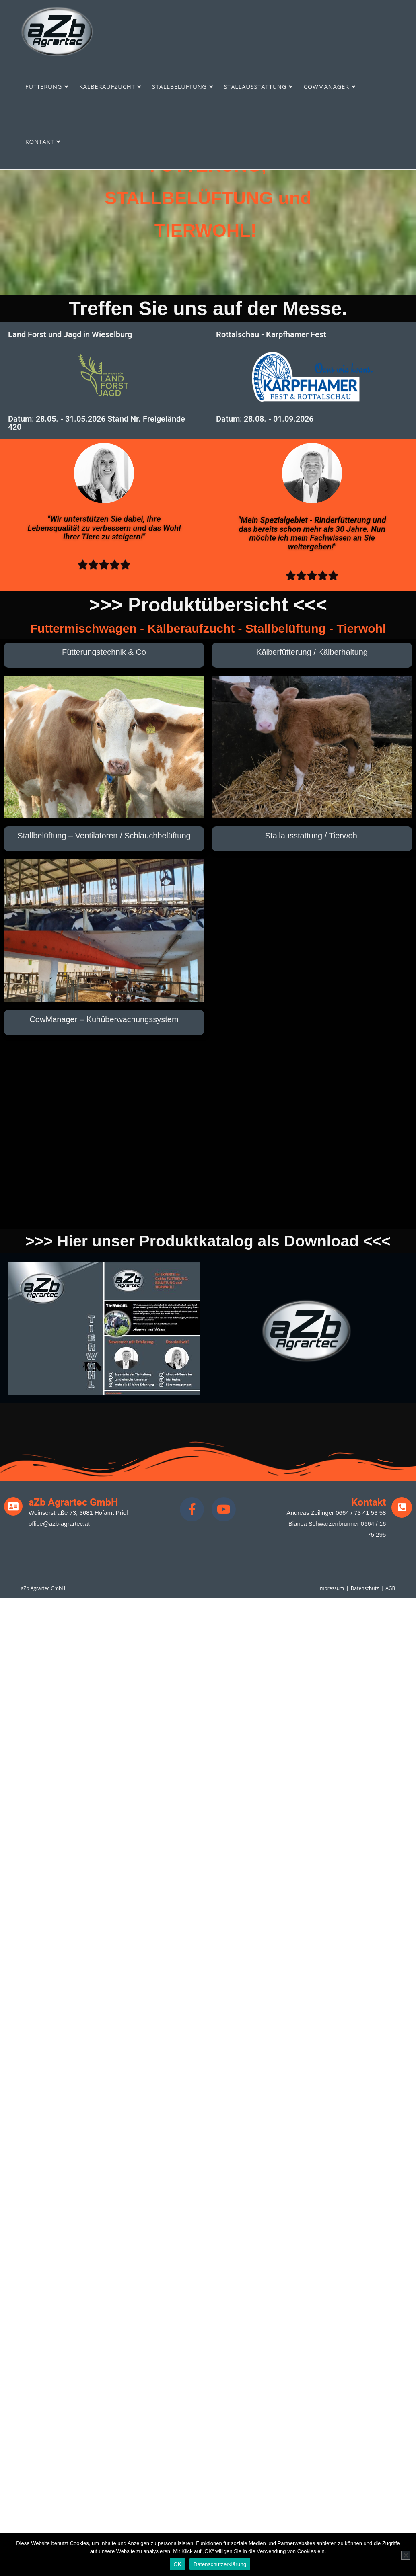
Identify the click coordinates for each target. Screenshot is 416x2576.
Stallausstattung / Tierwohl (312, 835)
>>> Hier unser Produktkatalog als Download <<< (208, 1241)
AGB (390, 1588)
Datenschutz (365, 1588)
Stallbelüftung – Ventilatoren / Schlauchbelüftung (103, 835)
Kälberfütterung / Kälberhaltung (312, 652)
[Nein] (405, 2555)
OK (177, 2564)
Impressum (331, 1588)
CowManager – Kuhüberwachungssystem (103, 1019)
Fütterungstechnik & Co (104, 652)
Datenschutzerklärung (220, 2564)
